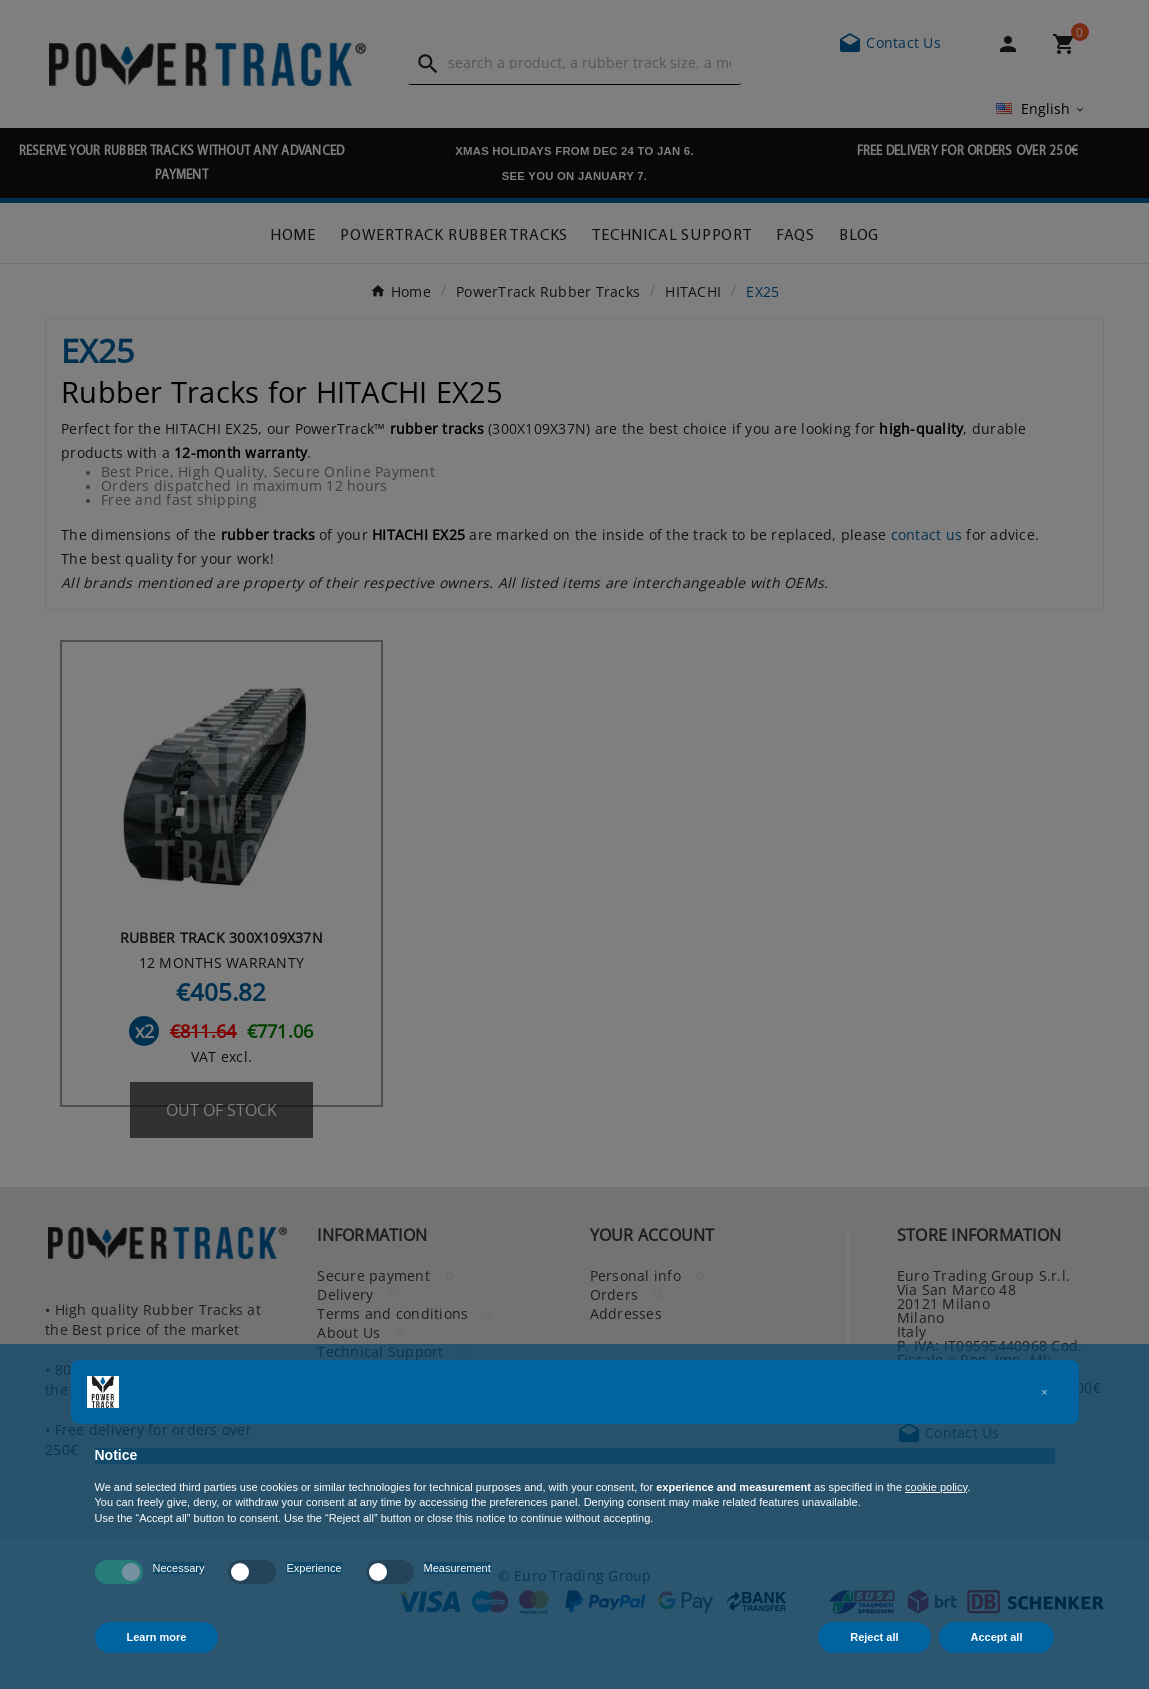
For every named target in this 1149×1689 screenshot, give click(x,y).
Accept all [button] (997, 1637)
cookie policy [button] (936, 1487)
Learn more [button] (157, 1637)
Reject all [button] (874, 1637)
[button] (1045, 1392)
